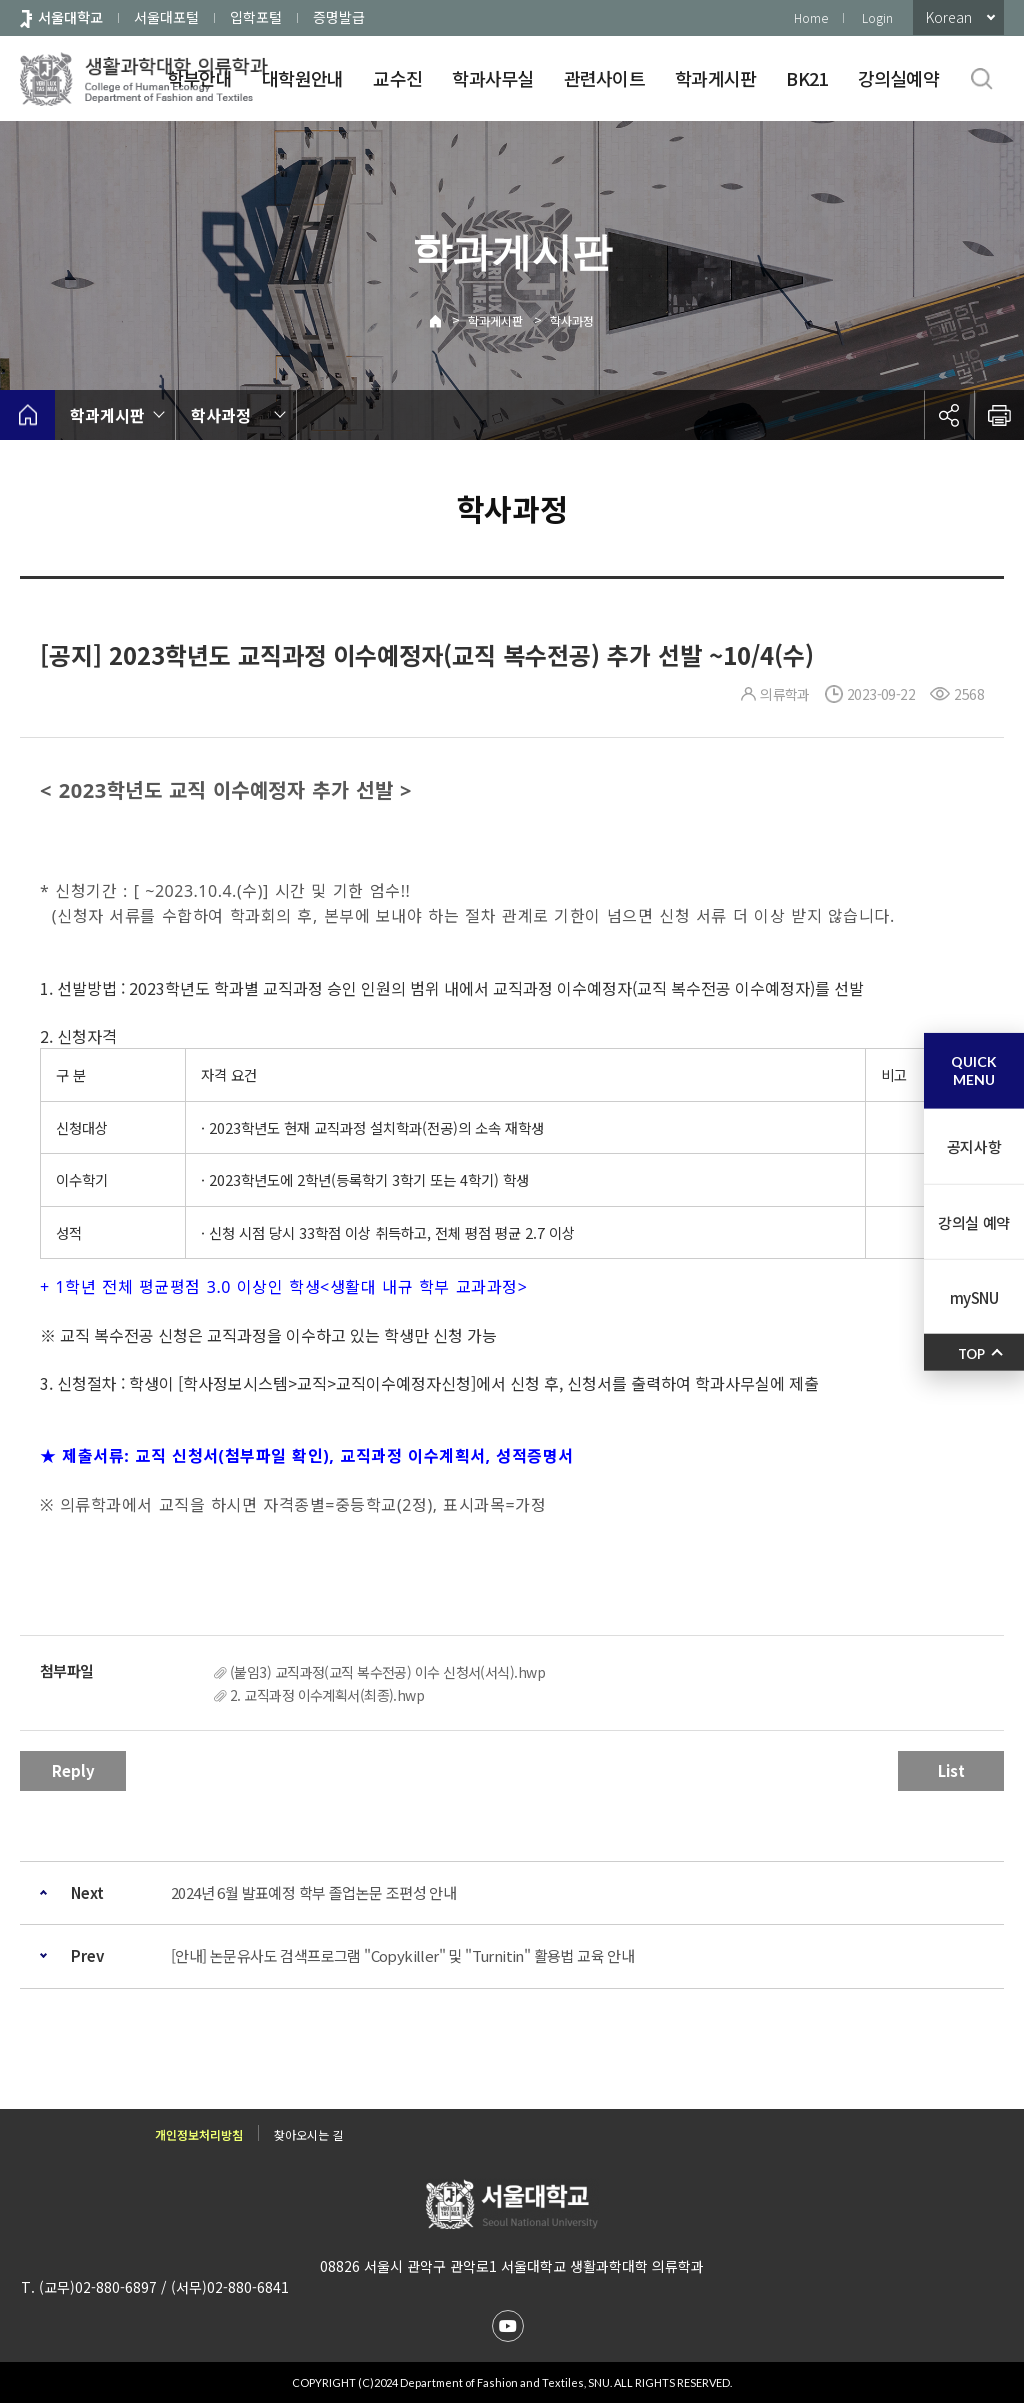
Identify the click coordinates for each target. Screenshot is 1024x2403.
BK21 (806, 78)
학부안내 (199, 78)
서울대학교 (70, 17)
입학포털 (256, 17)
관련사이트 (604, 78)
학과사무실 (492, 78)
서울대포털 (166, 17)
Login (877, 17)
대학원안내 (302, 78)
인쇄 (999, 415)
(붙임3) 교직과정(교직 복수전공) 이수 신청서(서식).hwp (387, 1672)
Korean (949, 17)
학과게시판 (715, 78)
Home (811, 17)
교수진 (397, 78)
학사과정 (572, 320)
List (951, 1770)
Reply (73, 1770)
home (27, 415)
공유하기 (949, 415)
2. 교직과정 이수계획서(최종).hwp (327, 1695)
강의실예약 (898, 78)
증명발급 (339, 17)
